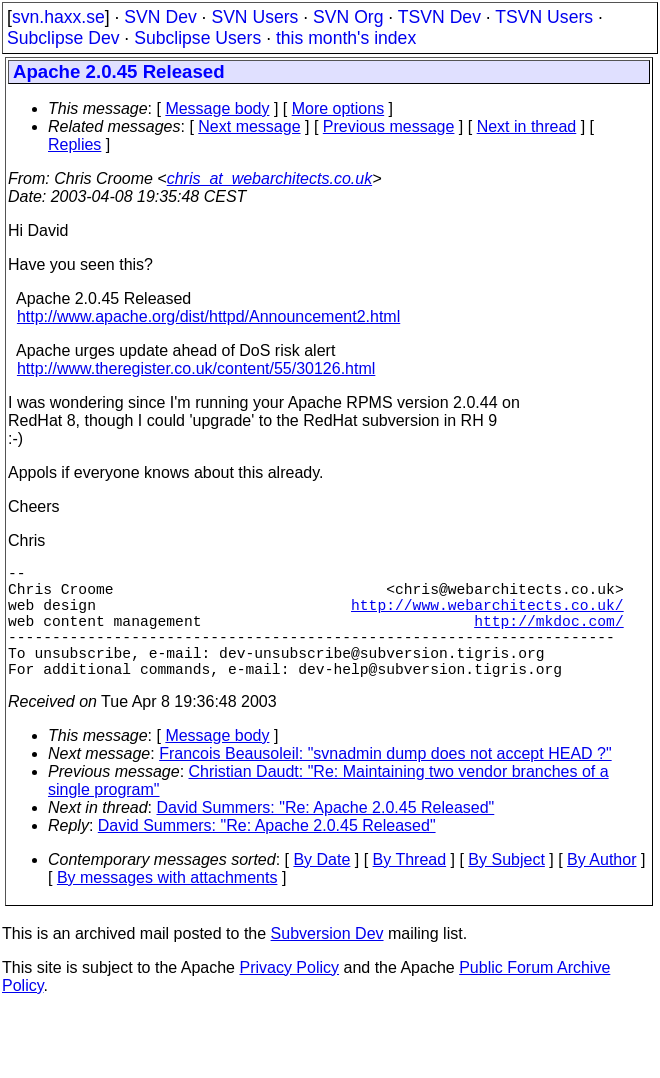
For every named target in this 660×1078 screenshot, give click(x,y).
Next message (249, 126)
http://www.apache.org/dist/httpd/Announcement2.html (208, 316)
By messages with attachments (167, 905)
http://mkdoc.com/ (549, 636)
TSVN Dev (439, 17)
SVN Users (254, 17)
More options (338, 108)
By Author (601, 887)
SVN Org (348, 17)
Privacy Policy (289, 995)
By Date (321, 887)
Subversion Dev (327, 961)
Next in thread (527, 126)
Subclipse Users (197, 38)
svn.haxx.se (58, 17)
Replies (74, 144)
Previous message (389, 126)
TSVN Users (544, 17)
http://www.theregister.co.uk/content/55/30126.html (196, 368)
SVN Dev (160, 17)
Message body (217, 108)
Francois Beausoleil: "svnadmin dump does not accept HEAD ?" (385, 781)
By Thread (410, 887)
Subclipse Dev (63, 38)
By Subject (506, 887)
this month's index (346, 38)
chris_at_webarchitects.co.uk (269, 178)
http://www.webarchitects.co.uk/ (487, 616)
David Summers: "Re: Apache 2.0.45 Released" (326, 835)
